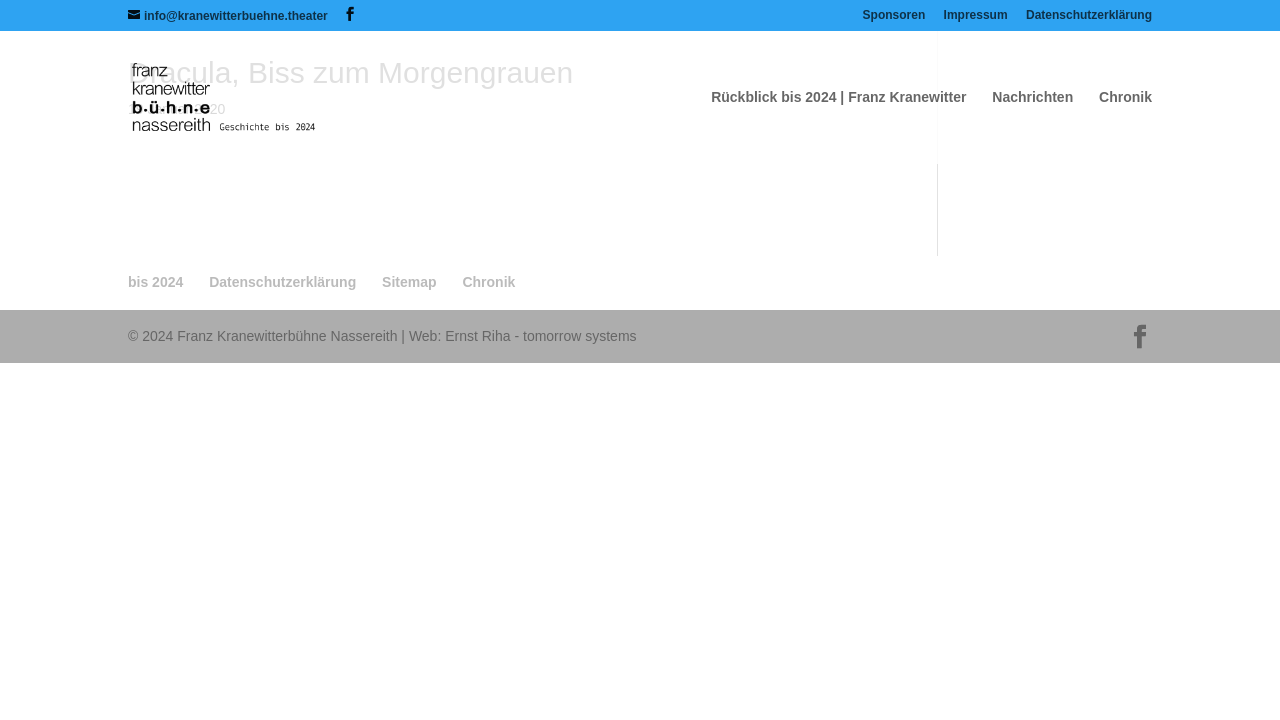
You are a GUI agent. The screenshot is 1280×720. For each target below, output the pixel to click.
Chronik (1125, 97)
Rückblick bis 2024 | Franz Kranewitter (838, 97)
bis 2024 (155, 282)
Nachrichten (1032, 97)
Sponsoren (894, 15)
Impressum (976, 15)
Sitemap (409, 282)
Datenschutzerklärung (1089, 15)
